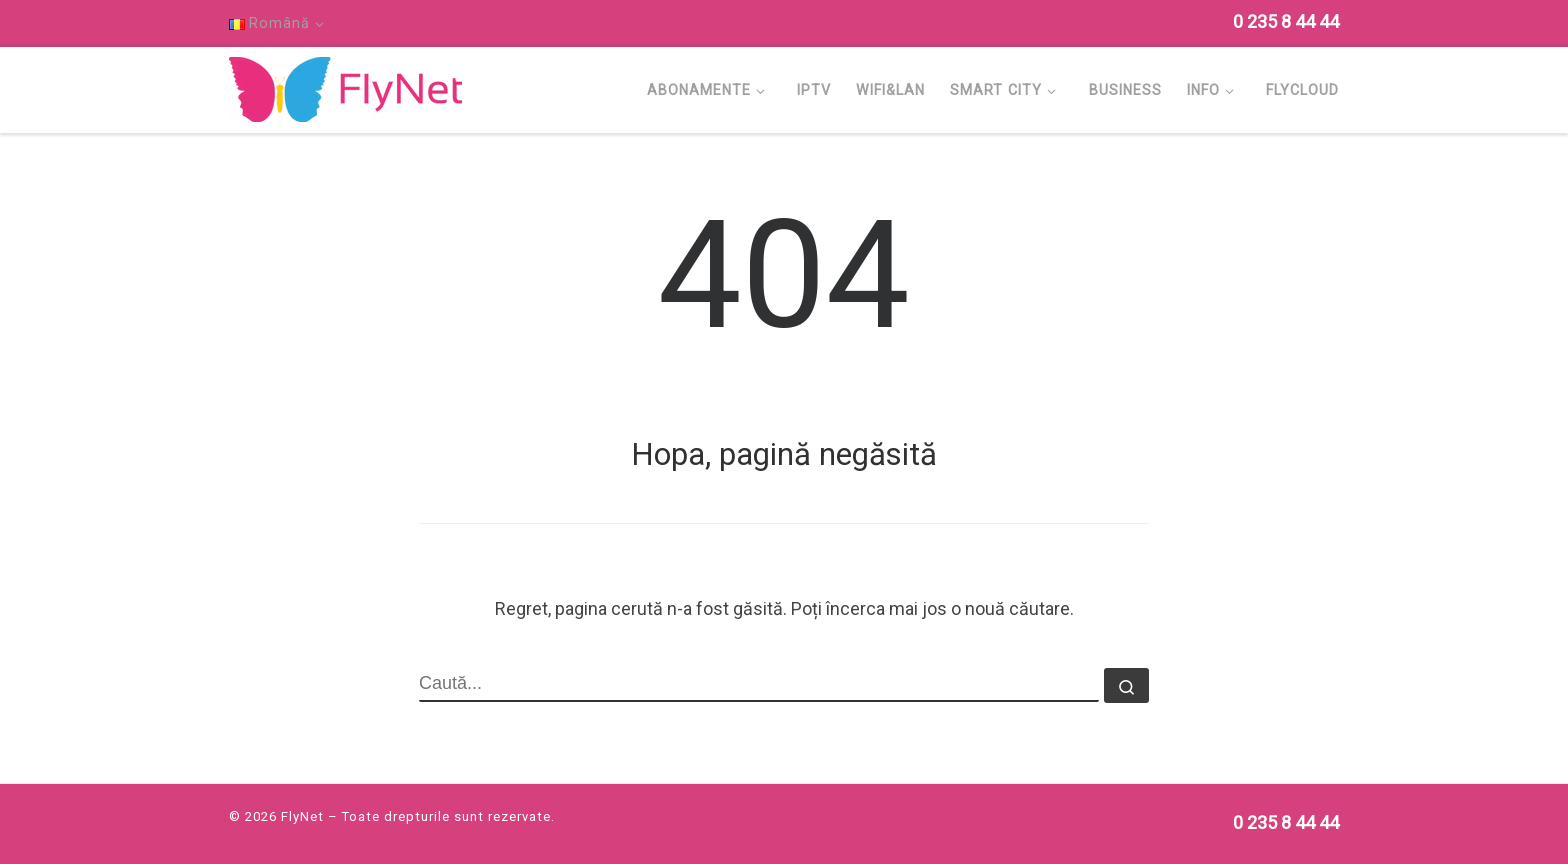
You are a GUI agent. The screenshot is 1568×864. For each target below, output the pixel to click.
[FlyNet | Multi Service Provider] (345, 87)
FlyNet (302, 816)
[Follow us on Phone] (1286, 21)
